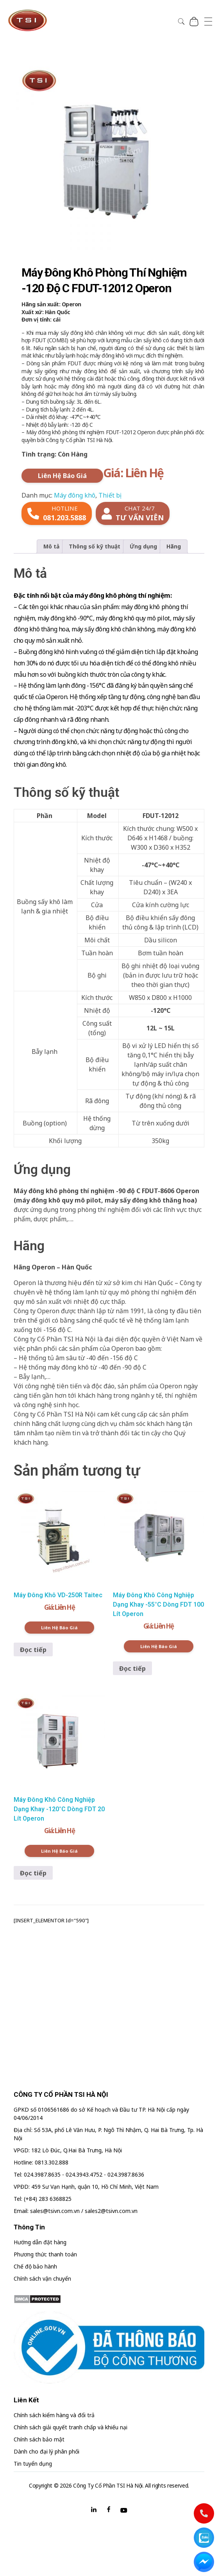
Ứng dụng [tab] (143, 546)
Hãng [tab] (173, 546)
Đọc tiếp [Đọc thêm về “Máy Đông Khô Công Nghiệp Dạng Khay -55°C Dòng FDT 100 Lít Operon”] (132, 1668)
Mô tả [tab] (51, 546)
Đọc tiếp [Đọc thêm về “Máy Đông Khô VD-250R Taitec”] (33, 1649)
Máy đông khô (74, 495)
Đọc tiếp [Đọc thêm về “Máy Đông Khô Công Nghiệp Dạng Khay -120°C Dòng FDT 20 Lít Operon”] (33, 1873)
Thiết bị (110, 495)
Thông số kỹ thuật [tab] (94, 546)
